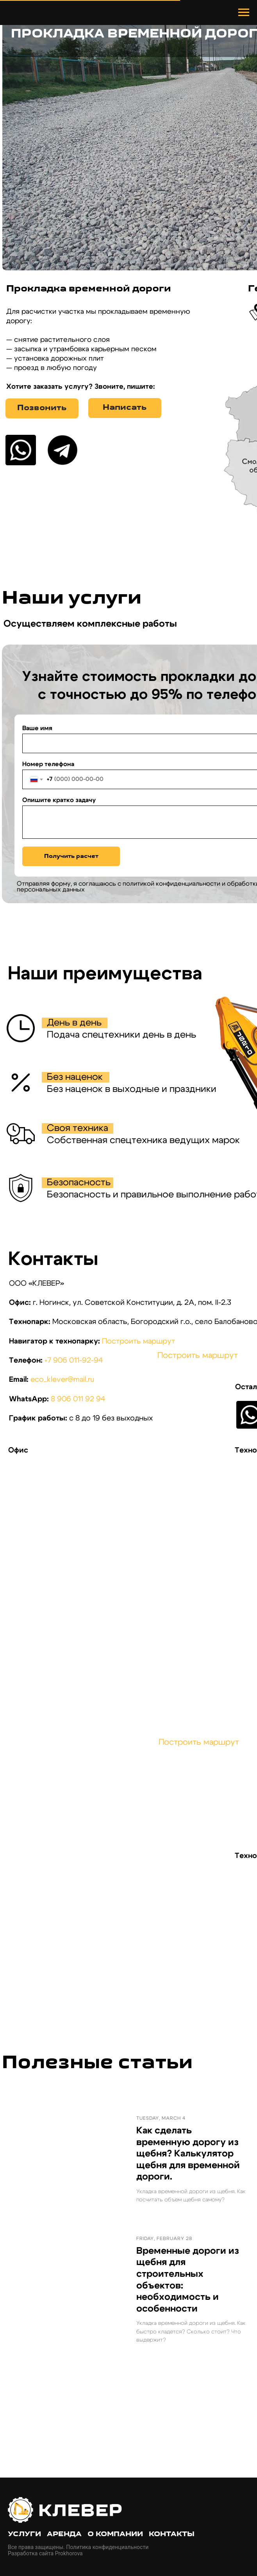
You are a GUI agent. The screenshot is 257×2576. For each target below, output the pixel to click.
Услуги (24, 2534)
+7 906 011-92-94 (74, 1360)
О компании (115, 2534)
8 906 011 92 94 (78, 1399)
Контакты (172, 2534)
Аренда (64, 2534)
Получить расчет (71, 856)
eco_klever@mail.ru (62, 1379)
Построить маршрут (138, 1341)
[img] (20, 450)
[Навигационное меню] (243, 12)
